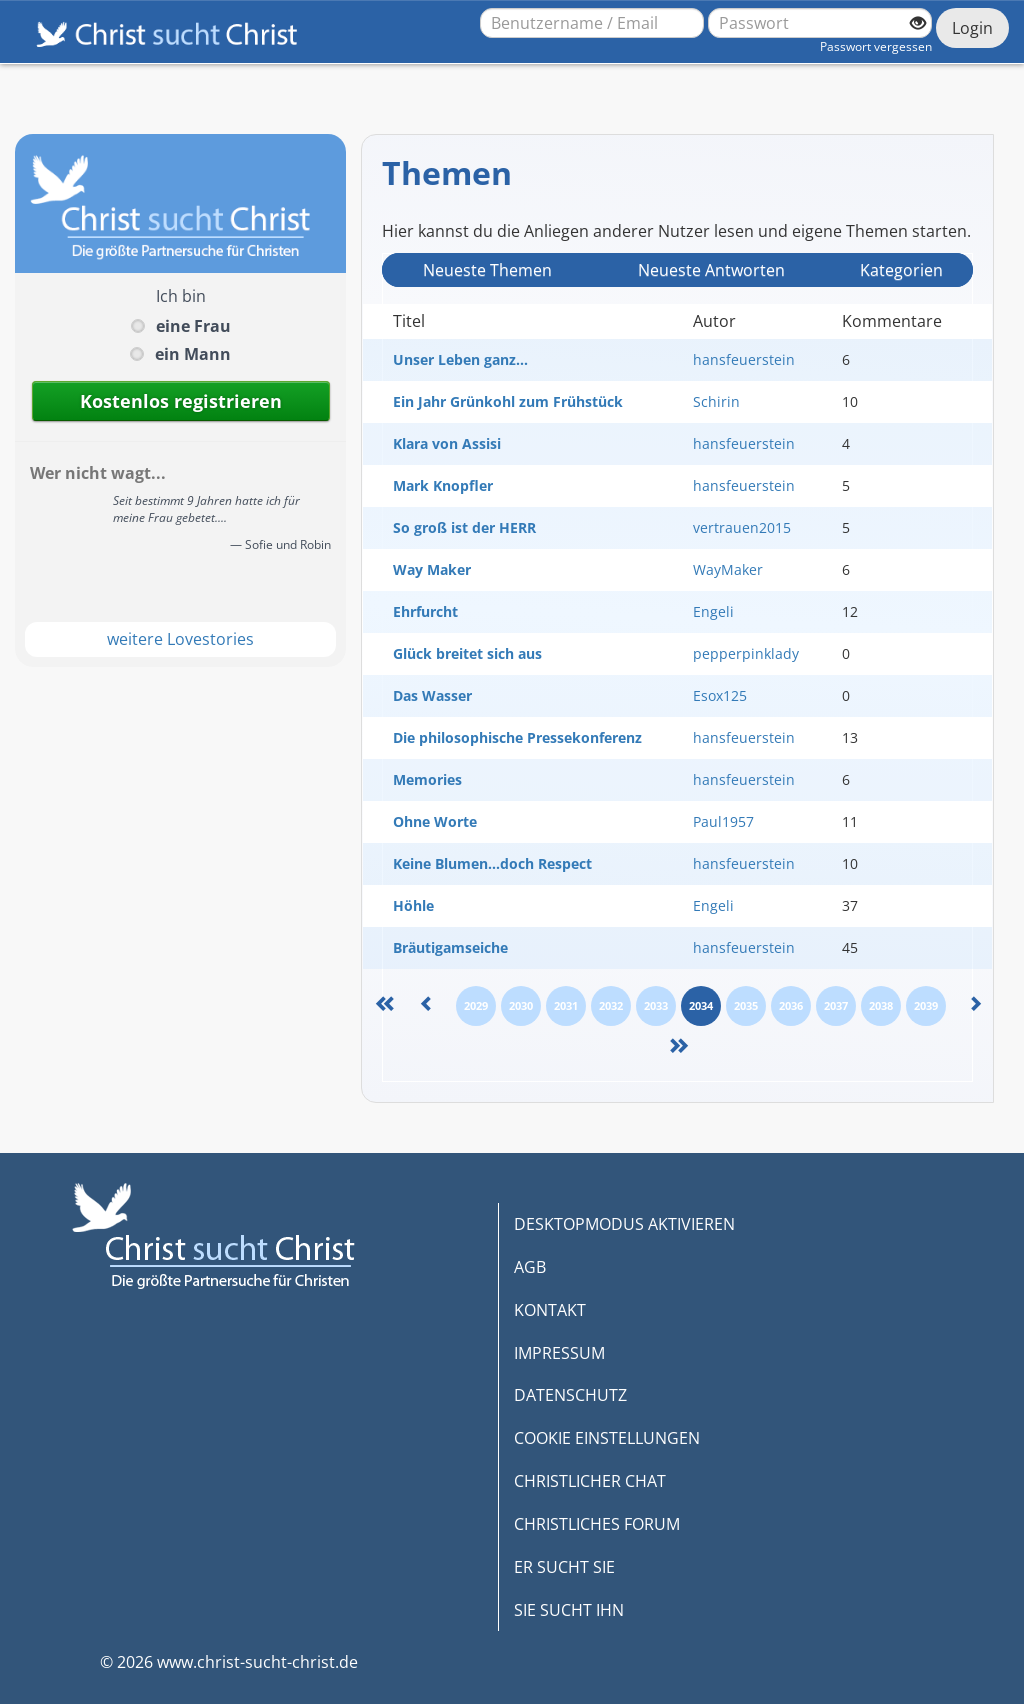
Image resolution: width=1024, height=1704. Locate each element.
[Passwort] (820, 23)
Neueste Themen (487, 270)
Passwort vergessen (876, 46)
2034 (701, 1005)
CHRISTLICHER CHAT (590, 1481)
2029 (476, 1005)
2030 (521, 1005)
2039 (926, 1005)
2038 (881, 1005)
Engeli (713, 611)
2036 (791, 1005)
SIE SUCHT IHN (569, 1610)
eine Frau (193, 326)
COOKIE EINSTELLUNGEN (607, 1438)
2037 (836, 1005)
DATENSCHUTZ (570, 1395)
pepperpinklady (746, 653)
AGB (530, 1267)
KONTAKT (550, 1310)
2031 (566, 1005)
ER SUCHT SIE (564, 1567)
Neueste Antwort (711, 270)
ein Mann (193, 354)
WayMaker (728, 569)
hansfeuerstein (744, 359)
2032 (611, 1005)
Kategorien (901, 270)
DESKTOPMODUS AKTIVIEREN (624, 1224)
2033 (656, 1005)
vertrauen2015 (742, 527)
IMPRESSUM (559, 1353)
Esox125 (720, 695)
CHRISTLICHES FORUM (597, 1524)
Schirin (716, 401)
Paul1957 (723, 821)
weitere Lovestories (180, 639)
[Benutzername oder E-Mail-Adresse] (592, 23)
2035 (746, 1005)
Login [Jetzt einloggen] (972, 28)
